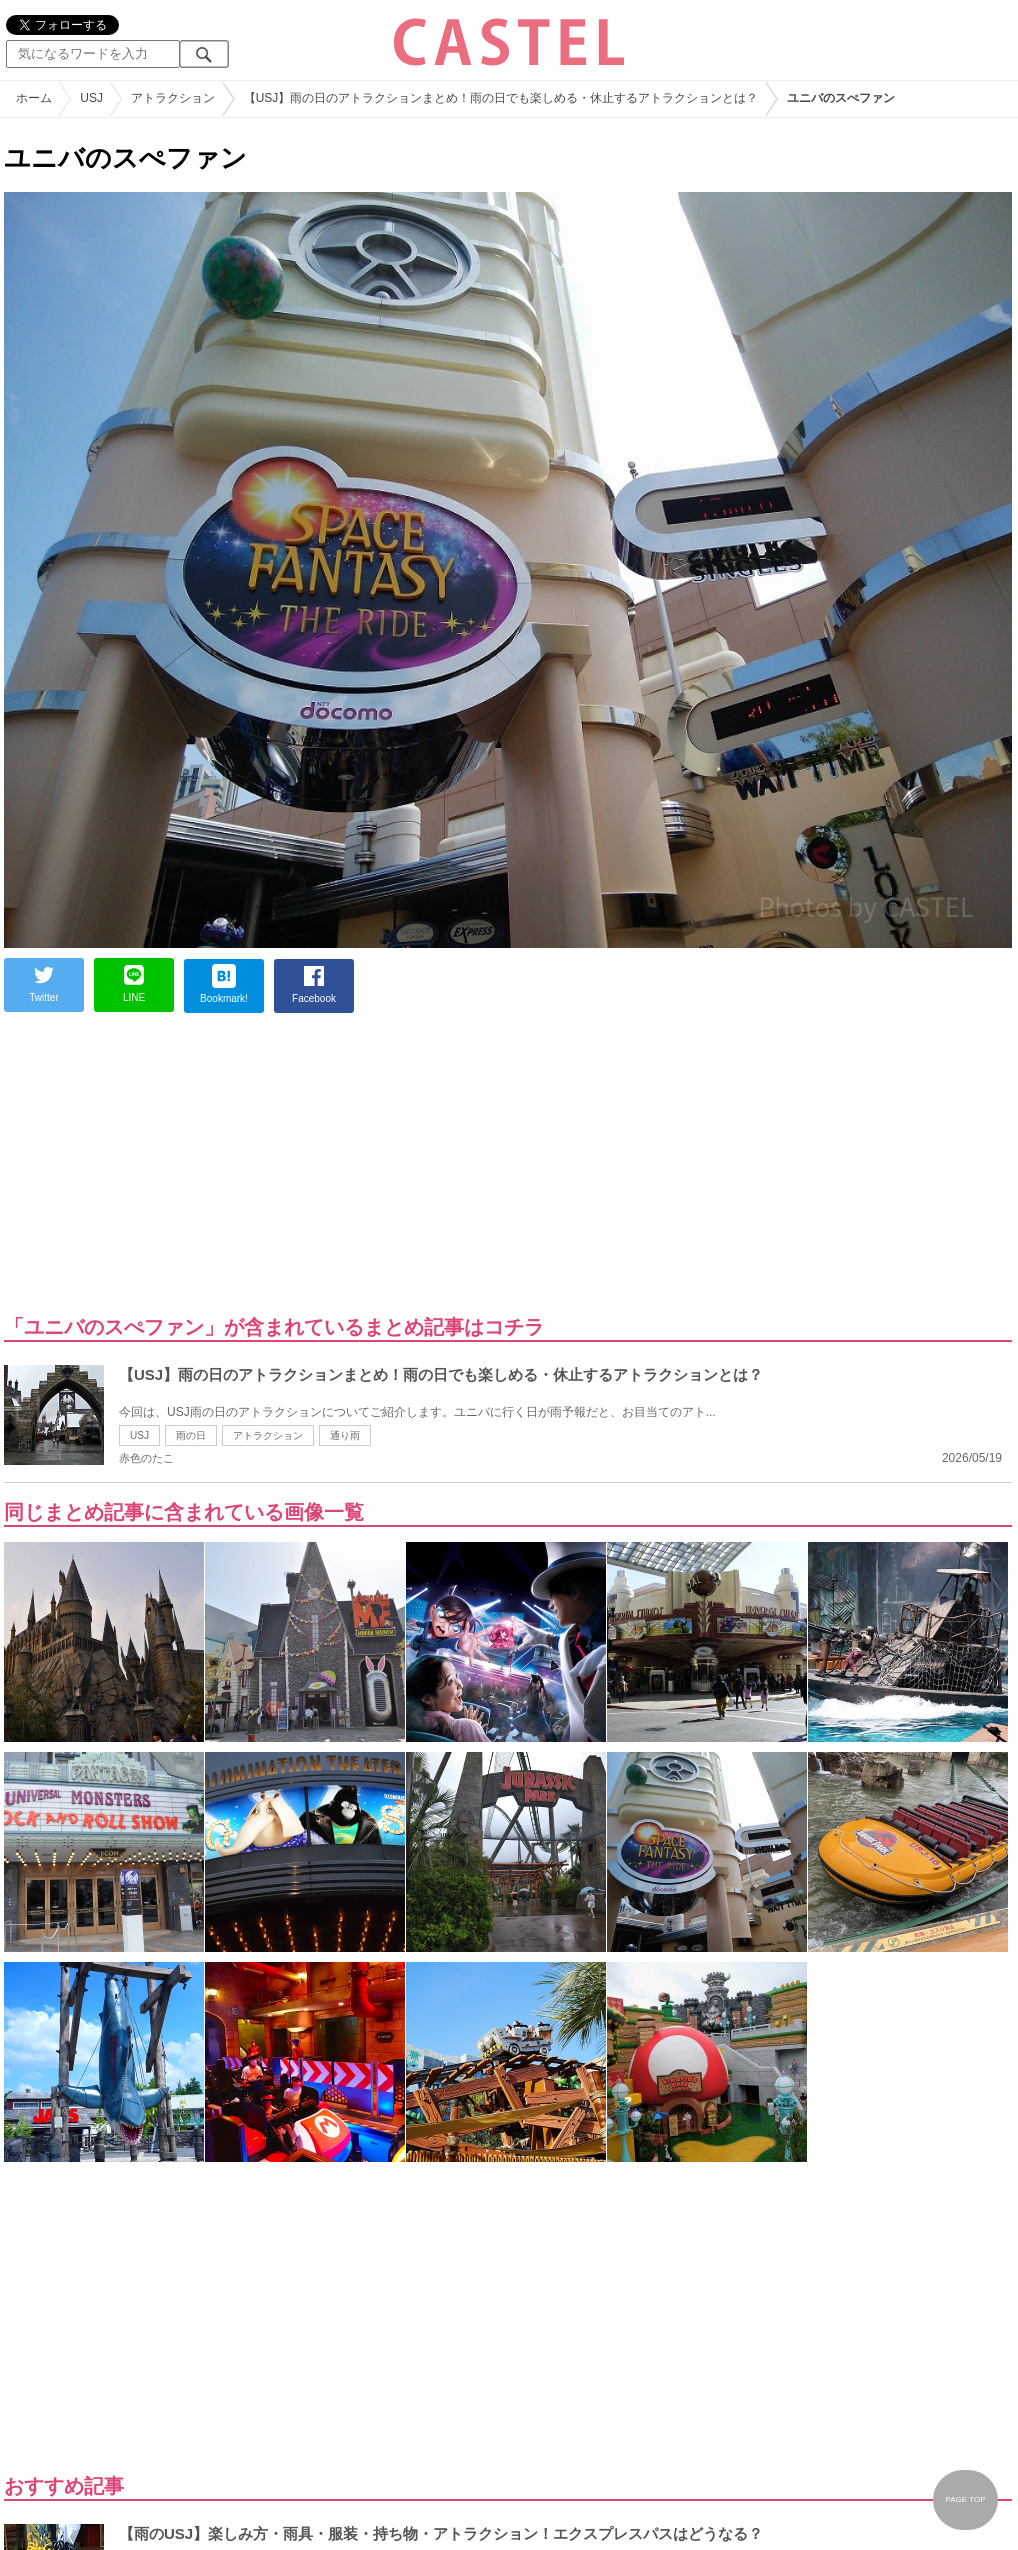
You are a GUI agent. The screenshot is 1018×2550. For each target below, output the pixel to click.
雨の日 (191, 1435)
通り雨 (345, 1435)
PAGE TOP (965, 2499)
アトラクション (268, 1435)
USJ (139, 1435)
